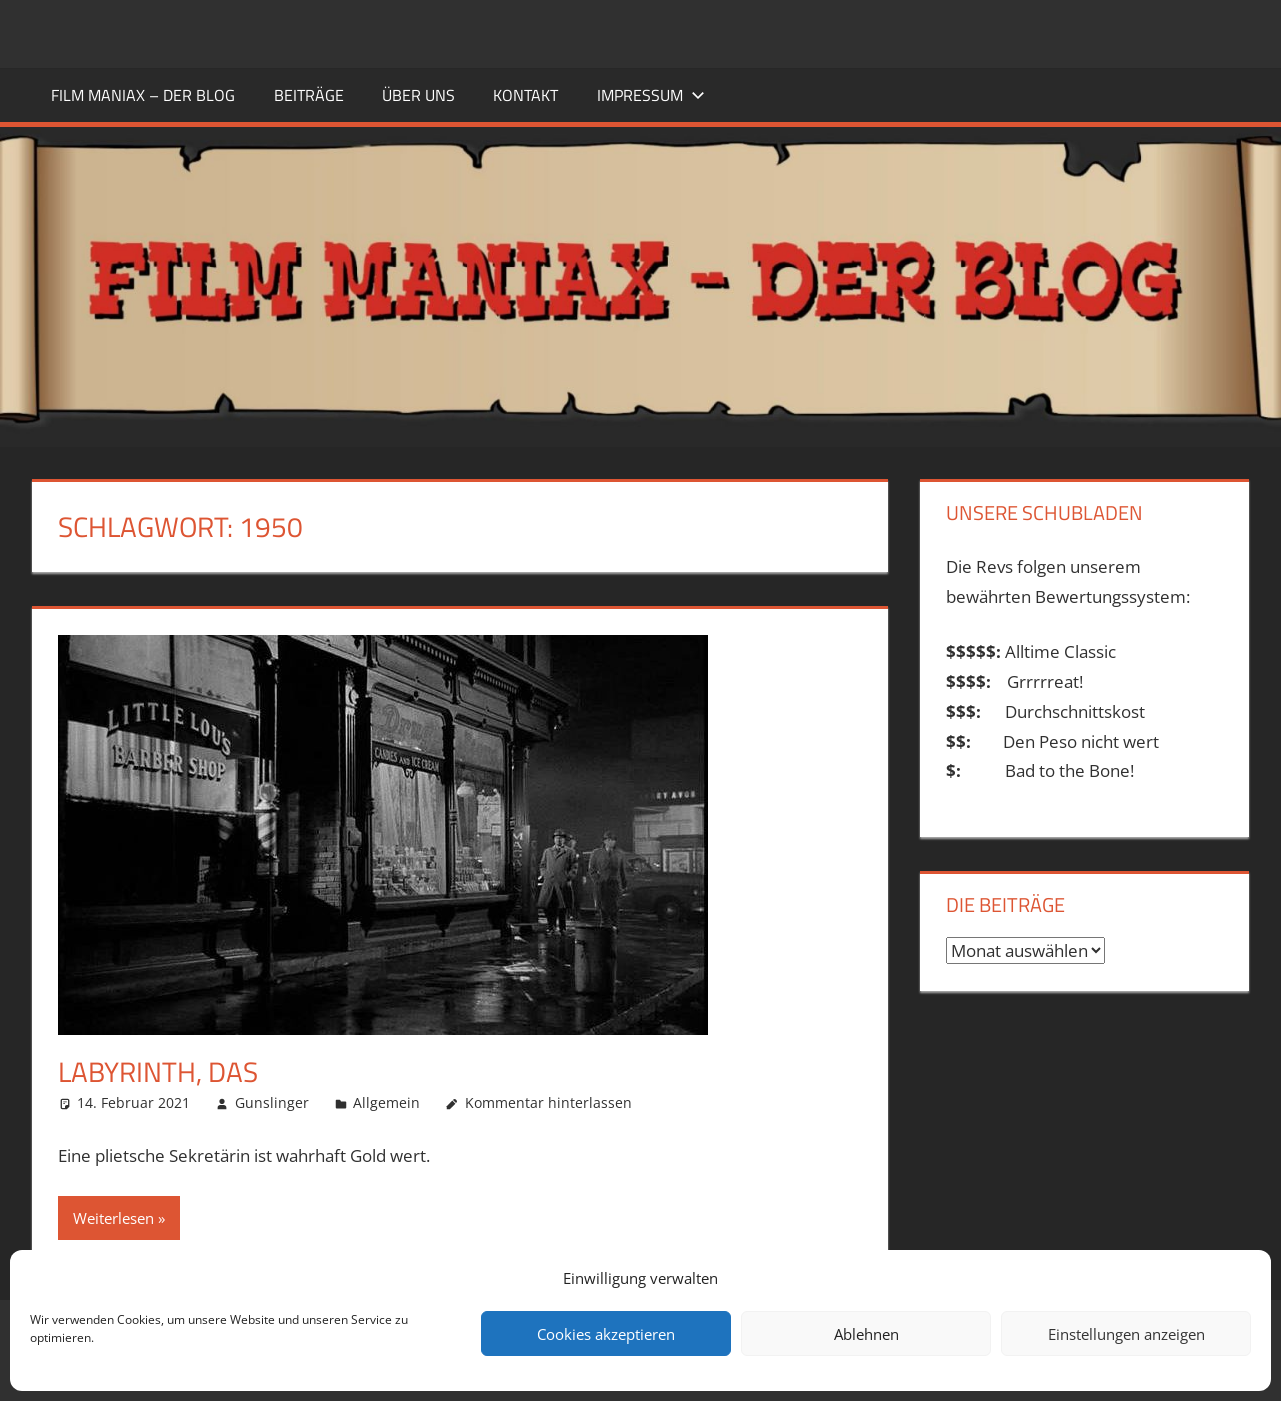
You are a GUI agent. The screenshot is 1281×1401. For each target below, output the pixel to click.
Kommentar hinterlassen (548, 1102)
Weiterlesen (113, 1218)
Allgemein (386, 1102)
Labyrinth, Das (158, 1071)
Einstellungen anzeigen (1126, 1334)
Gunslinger (272, 1102)
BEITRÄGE (309, 95)
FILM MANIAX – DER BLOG (143, 95)
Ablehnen (866, 1334)
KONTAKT (525, 95)
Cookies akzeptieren (606, 1334)
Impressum (651, 95)
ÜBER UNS (418, 95)
